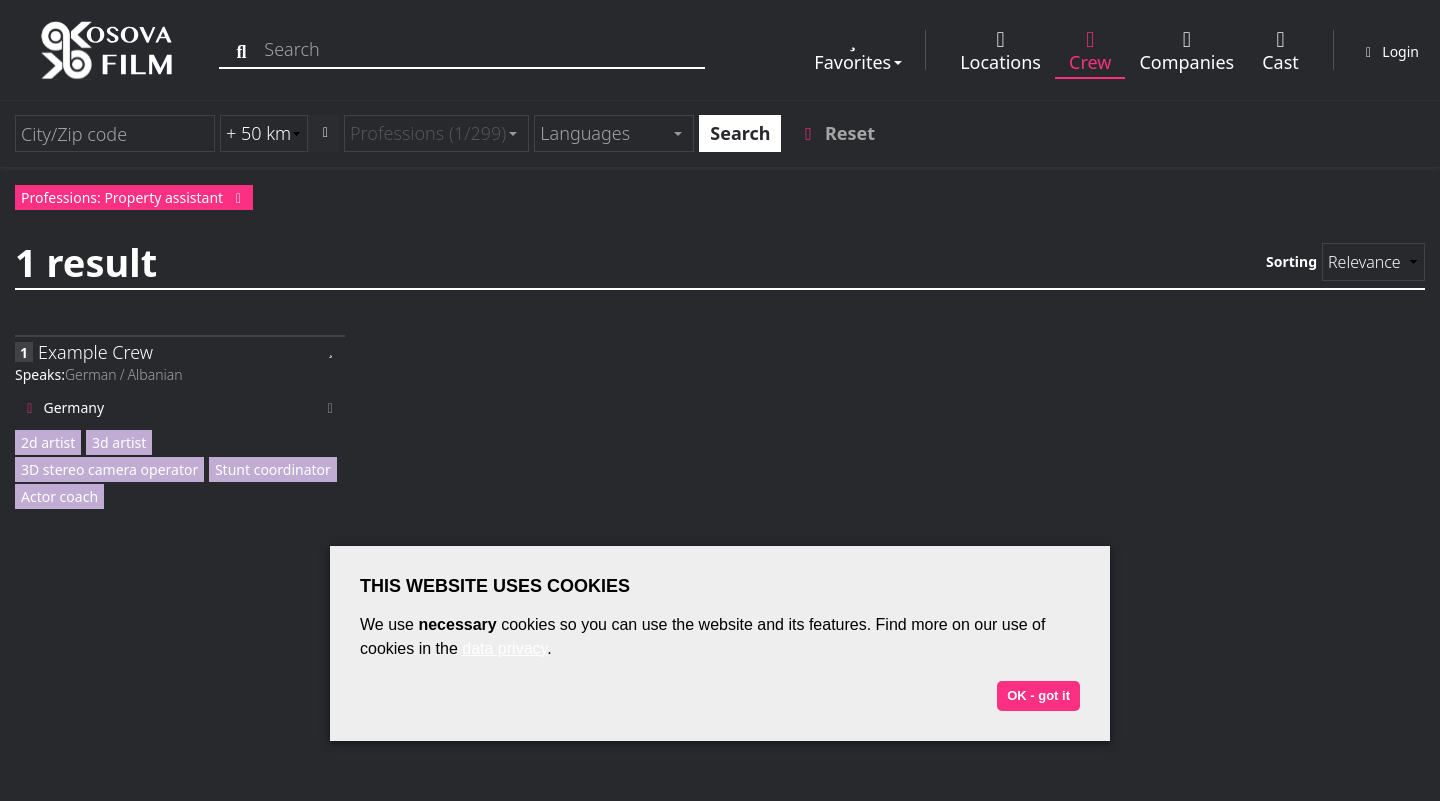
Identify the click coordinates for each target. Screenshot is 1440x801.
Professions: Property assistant (134, 197)
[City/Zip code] (115, 133)
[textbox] (605, 133)
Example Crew (95, 352)
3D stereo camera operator (109, 469)
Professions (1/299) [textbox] (428, 133)
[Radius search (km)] (264, 133)
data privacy (504, 648)
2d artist (48, 442)
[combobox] (436, 133)
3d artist (119, 442)
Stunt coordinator (273, 469)
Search (740, 133)
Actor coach (59, 496)
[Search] (247, 49)
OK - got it (1038, 695)
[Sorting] (1373, 262)
